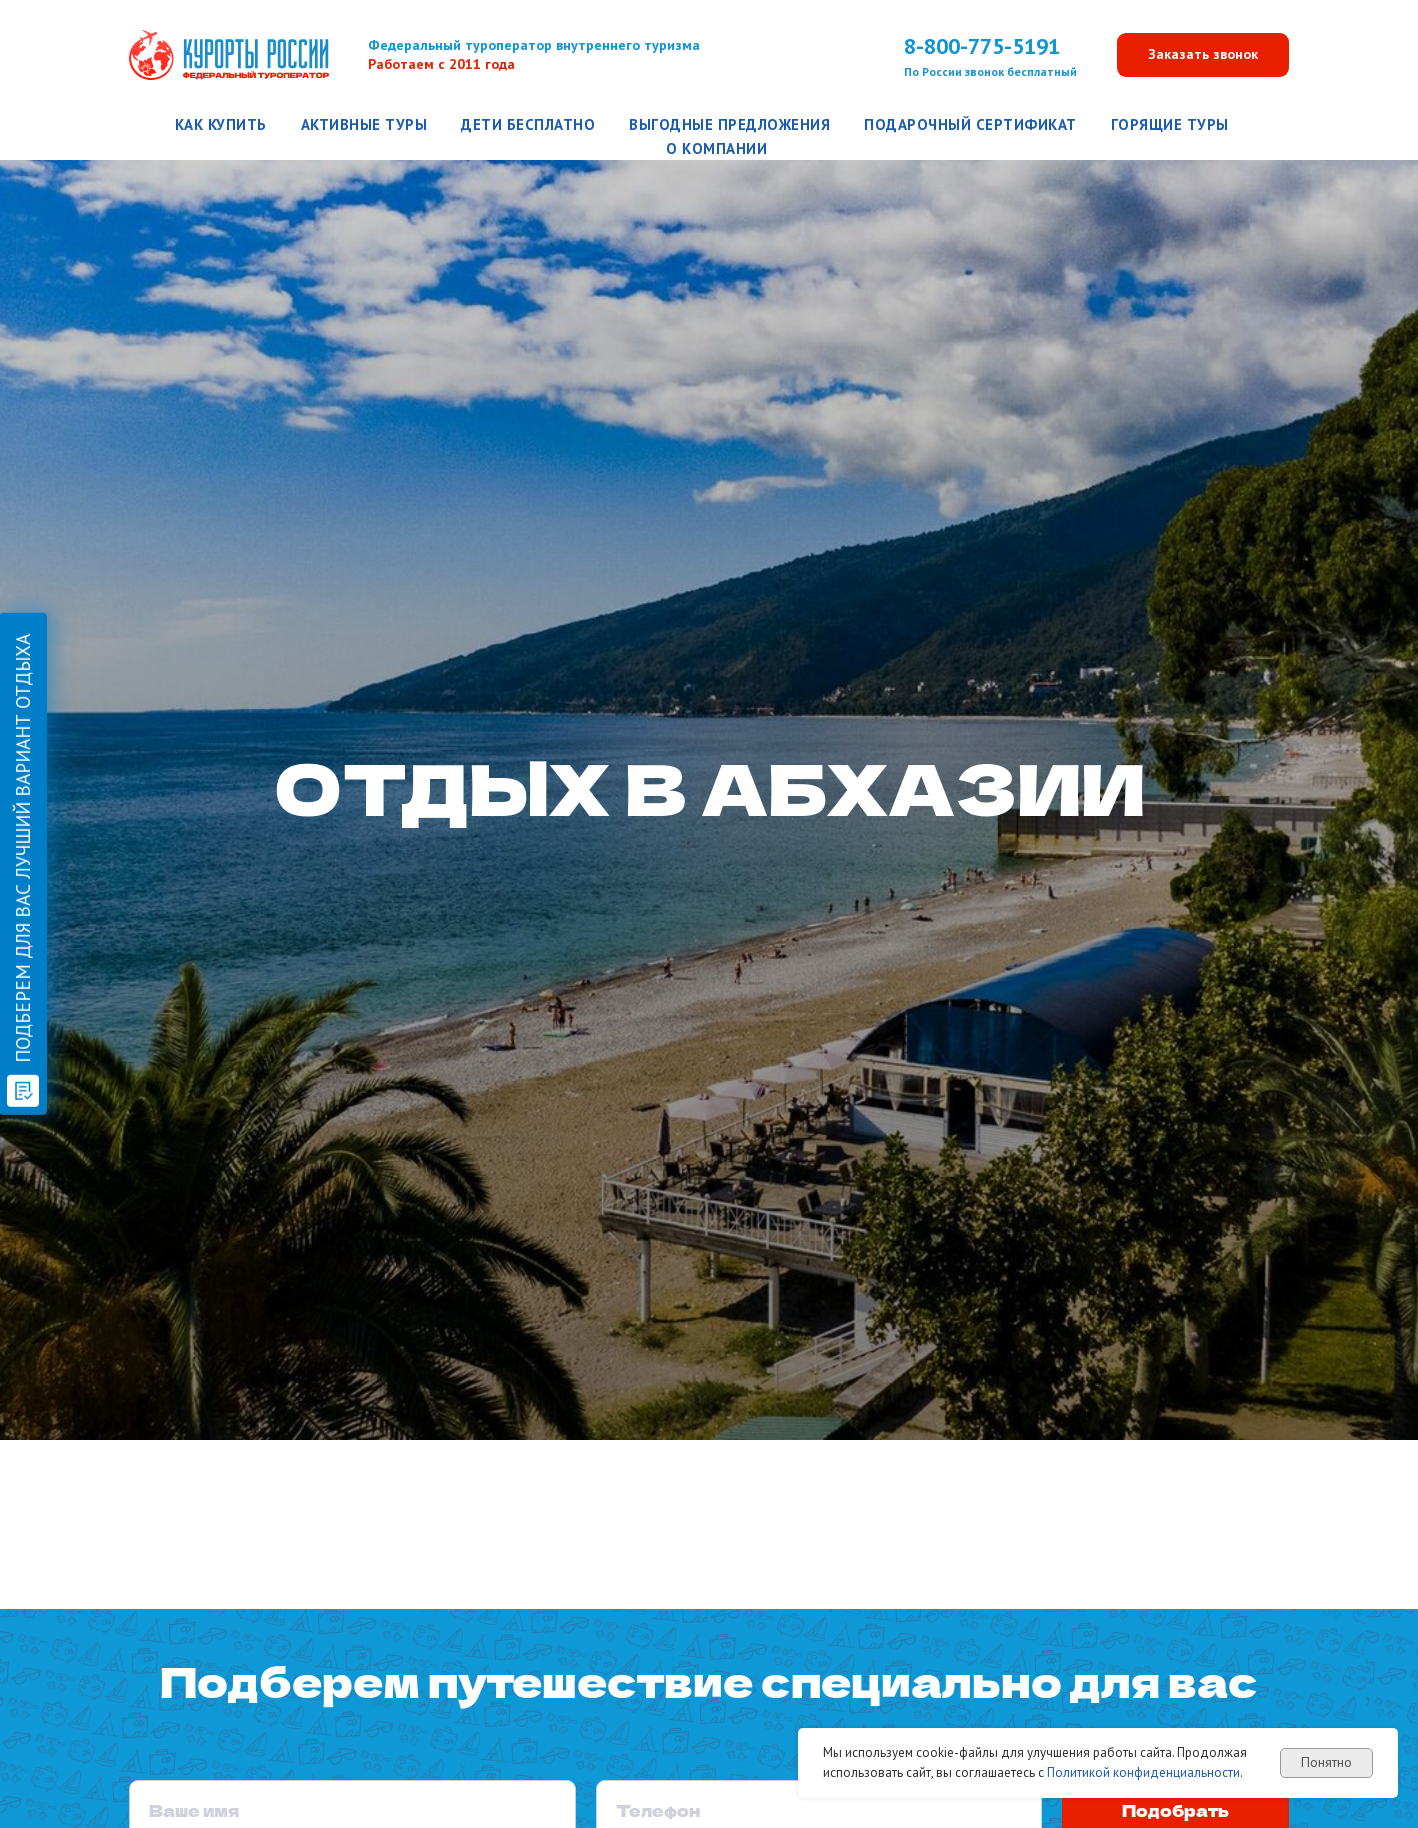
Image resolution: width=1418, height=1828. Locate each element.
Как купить (221, 124)
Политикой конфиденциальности (1143, 1772)
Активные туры (364, 124)
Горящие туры (1170, 124)
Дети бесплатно (528, 124)
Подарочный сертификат (970, 124)
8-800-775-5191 (982, 46)
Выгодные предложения (729, 124)
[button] (1203, 55)
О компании (716, 148)
